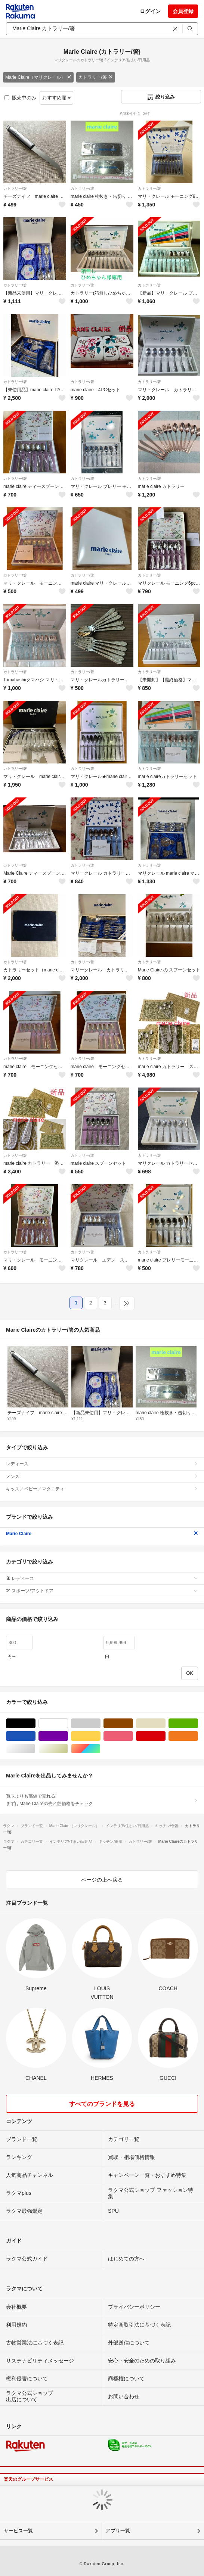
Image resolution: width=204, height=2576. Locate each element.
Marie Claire (102, 1533)
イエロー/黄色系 (100, 1736)
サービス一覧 (18, 2530)
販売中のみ (20, 97)
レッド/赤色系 (165, 1736)
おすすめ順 (56, 97)
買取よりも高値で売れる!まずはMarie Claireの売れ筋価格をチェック (102, 1799)
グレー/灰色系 (100, 1723)
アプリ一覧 (118, 2530)
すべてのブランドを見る (102, 2104)
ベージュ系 (165, 1723)
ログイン (150, 11)
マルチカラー (100, 1749)
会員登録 (183, 11)
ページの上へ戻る (102, 1880)
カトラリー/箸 (95, 77)
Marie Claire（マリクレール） (38, 77)
